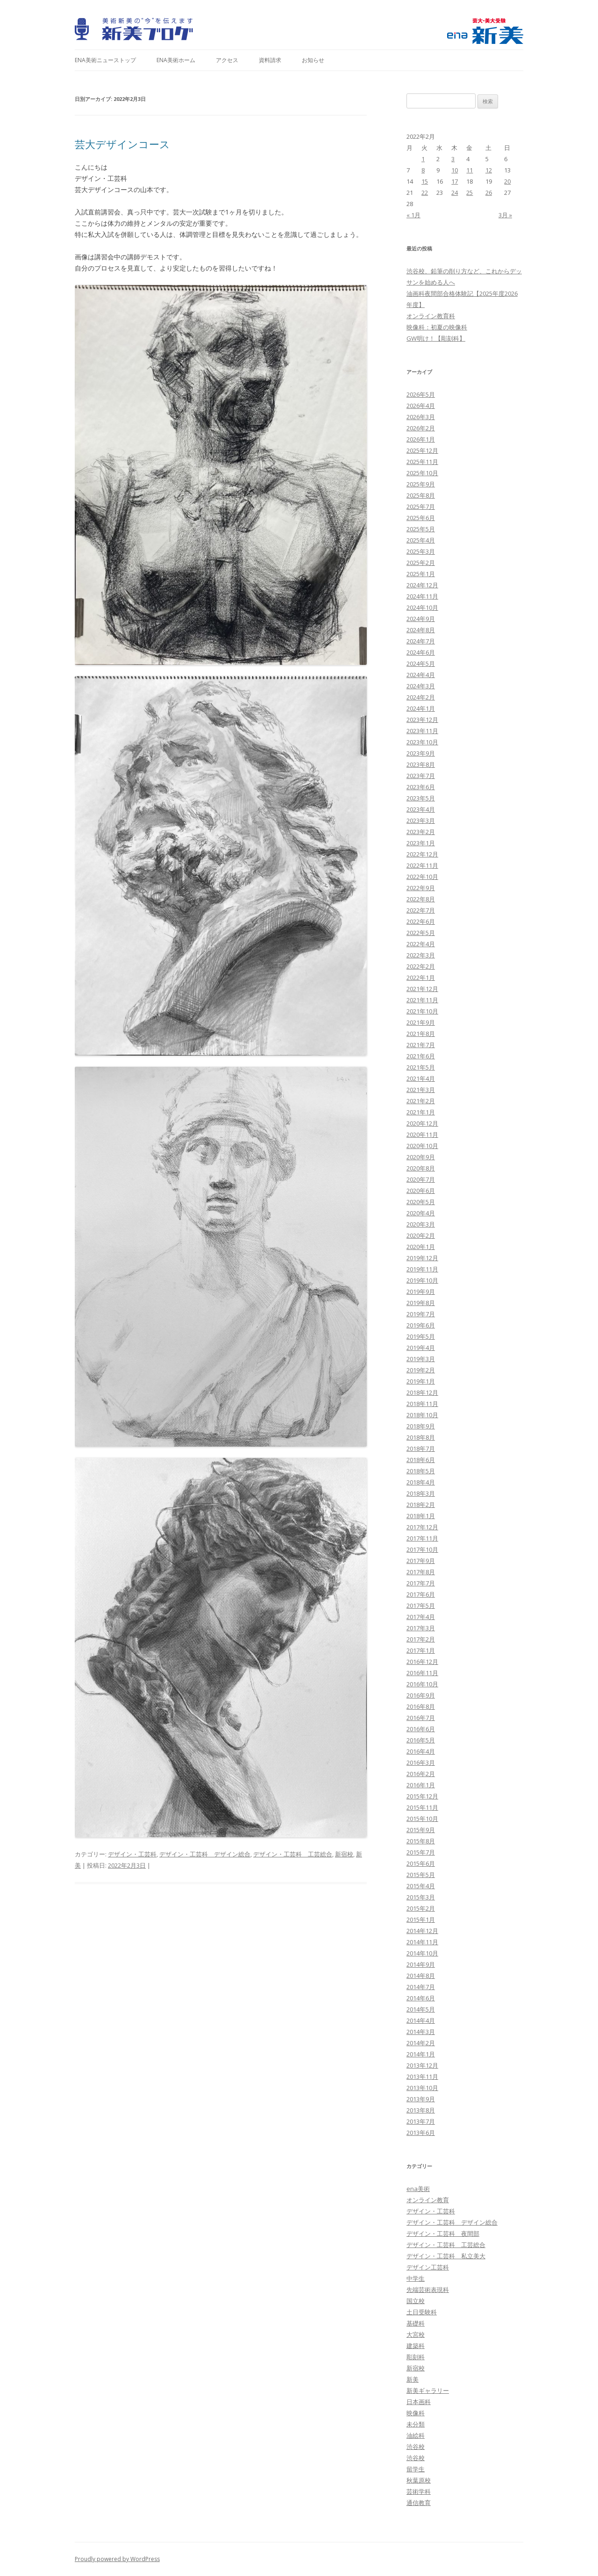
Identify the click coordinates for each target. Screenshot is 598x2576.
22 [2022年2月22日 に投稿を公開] (424, 192)
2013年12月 (422, 2065)
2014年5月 (420, 2009)
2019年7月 (420, 1314)
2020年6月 (420, 1190)
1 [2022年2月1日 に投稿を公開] (423, 159)
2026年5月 (420, 394)
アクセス (227, 60)
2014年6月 (420, 1998)
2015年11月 (422, 1807)
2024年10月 (422, 607)
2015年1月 (420, 1919)
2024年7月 (420, 641)
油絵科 (415, 2435)
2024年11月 (422, 596)
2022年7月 (420, 910)
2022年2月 (420, 966)
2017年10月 (422, 1549)
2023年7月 (420, 775)
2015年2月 (420, 1908)
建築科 (415, 2345)
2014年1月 (420, 2054)
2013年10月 (422, 2088)
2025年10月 (422, 473)
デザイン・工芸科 (132, 1854)
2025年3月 (420, 551)
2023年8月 (420, 764)
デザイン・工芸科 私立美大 (445, 2256)
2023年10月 (422, 742)
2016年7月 (420, 1717)
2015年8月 (420, 1841)
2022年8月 (420, 899)
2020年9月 (420, 1157)
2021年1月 (420, 1112)
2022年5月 (420, 932)
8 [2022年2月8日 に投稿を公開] (423, 170)
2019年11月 (422, 1269)
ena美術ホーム (176, 60)
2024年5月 (420, 663)
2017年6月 (420, 1594)
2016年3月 (420, 1762)
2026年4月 (420, 405)
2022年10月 (422, 876)
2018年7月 (420, 1448)
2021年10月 (422, 1011)
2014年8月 (420, 1975)
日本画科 (418, 2402)
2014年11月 (422, 1942)
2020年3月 (420, 1224)
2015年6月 (420, 1863)
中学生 (415, 2278)
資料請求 (270, 60)
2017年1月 (420, 1650)
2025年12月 (422, 450)
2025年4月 (420, 540)
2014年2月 (420, 2043)
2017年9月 (420, 1560)
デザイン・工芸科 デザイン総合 (204, 1854)
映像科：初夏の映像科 (436, 327)
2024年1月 (420, 708)
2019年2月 (420, 1370)
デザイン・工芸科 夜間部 (442, 2233)
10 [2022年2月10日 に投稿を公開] (454, 170)
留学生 (415, 2469)
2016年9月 (420, 1695)
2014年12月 (422, 1931)
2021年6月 (420, 1056)
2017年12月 (422, 1527)
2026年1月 (420, 439)
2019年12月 (422, 1258)
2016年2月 (420, 1774)
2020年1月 (420, 1246)
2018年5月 (420, 1471)
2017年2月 (420, 1639)
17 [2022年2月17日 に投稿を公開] (454, 181)
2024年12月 (422, 585)
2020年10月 (422, 1146)
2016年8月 (420, 1706)
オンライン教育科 (430, 316)
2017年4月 (420, 1617)
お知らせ (313, 60)
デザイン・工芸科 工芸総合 (292, 1854)
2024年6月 (420, 652)
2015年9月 (420, 1830)
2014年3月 (420, 2031)
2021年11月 (422, 1000)
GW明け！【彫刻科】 (435, 338)
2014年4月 (420, 2020)
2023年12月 (422, 719)
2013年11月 (422, 2076)
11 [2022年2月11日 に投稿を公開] (469, 170)
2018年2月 (420, 1504)
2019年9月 (420, 1291)
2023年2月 (420, 832)
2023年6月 (420, 787)
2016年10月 (422, 1684)
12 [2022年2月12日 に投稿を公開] (488, 170)
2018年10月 (422, 1415)
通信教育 (418, 2502)
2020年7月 (420, 1179)
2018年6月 (420, 1460)
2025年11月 (422, 461)
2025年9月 (420, 484)
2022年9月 (420, 888)
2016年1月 (420, 1785)
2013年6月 (420, 2132)
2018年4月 (420, 1482)
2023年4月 (420, 809)
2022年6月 (420, 921)
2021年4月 (420, 1078)
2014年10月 (422, 1953)
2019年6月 (420, 1325)
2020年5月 (420, 1202)
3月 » (505, 215)
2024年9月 (420, 618)
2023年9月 (420, 753)
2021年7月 (420, 1045)
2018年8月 (420, 1437)
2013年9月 (420, 2099)
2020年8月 (420, 1168)
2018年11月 (422, 1403)
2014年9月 (420, 1964)
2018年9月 (420, 1426)
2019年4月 (420, 1347)
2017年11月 (422, 1538)
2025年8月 (420, 495)
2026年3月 (420, 417)
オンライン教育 (427, 2200)
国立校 (415, 2301)
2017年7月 (420, 1583)
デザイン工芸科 (427, 2267)
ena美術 (418, 2188)
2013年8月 (420, 2110)
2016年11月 (422, 1673)
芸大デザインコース (122, 144)
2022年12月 (422, 854)
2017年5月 (420, 1605)
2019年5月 (420, 1336)
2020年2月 (420, 1235)
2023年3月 (420, 820)
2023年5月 (420, 798)
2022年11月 (422, 865)
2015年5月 (420, 1874)
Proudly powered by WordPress (117, 2559)
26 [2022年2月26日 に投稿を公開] (488, 192)
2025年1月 (420, 574)
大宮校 (415, 2334)
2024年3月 (420, 686)
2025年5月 (420, 529)
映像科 (415, 2413)
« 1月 (413, 215)
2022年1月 (420, 977)
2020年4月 (420, 1213)
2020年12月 (422, 1123)
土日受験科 (421, 2312)
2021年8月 (420, 1033)
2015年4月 (420, 1886)
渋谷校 (415, 2446)
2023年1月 (420, 843)
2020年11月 (422, 1134)
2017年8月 (420, 1572)
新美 (412, 2379)
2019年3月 (420, 1359)
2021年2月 (420, 1101)
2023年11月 (422, 731)
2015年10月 (422, 1818)
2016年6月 (420, 1729)
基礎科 (415, 2323)
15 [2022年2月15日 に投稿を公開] (424, 181)
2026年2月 (420, 428)
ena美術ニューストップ (105, 60)
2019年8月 (420, 1303)
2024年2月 (420, 697)
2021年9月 (420, 1022)
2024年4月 (420, 675)
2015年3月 (420, 1897)
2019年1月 (420, 1381)
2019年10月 (422, 1280)
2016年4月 (420, 1751)
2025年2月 (420, 562)
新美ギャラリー (427, 2390)
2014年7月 (420, 1987)
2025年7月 (420, 506)
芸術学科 (418, 2491)
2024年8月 (420, 630)
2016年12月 (422, 1661)
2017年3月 (420, 1628)
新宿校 (344, 1854)
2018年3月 (420, 1493)
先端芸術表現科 (427, 2289)
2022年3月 (420, 955)
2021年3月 (420, 1089)
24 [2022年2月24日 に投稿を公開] (454, 192)
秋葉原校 (418, 2480)
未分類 (415, 2424)
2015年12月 (422, 1796)
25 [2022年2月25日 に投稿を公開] (469, 192)
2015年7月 (420, 1852)
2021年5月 (420, 1067)
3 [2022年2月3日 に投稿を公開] (453, 159)
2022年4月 (420, 944)
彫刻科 (415, 2357)
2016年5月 (420, 1740)
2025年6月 (420, 518)
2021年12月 (422, 989)
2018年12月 (422, 1392)
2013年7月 (420, 2121)
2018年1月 (420, 1516)
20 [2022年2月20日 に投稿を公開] (507, 181)
